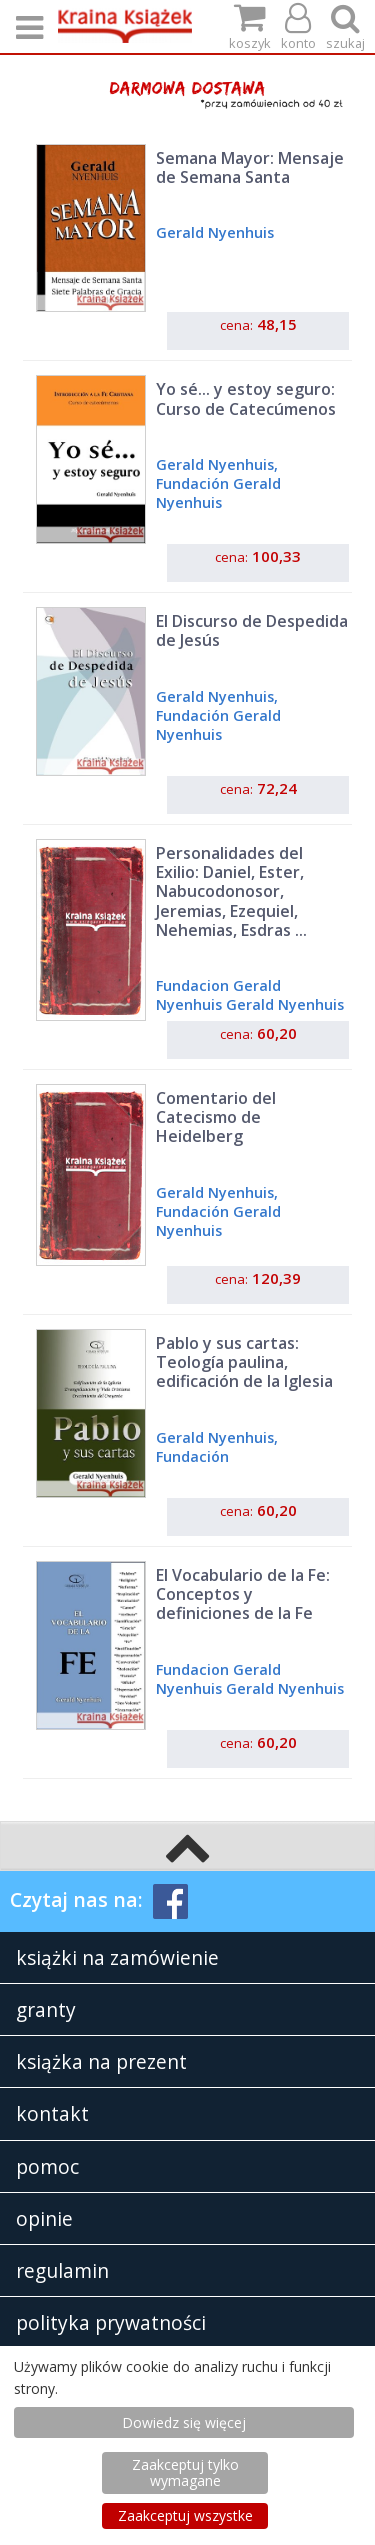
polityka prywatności (111, 2322)
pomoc (47, 2166)
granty (46, 2009)
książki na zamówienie (117, 1957)
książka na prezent (101, 2061)
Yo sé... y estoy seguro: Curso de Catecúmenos (246, 398)
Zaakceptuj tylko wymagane (185, 2472)
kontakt (52, 2113)
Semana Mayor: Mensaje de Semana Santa (250, 167)
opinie (44, 2218)
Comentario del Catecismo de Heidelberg (216, 1117)
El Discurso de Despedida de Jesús (252, 630)
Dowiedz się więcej (184, 2422)
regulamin (62, 2270)
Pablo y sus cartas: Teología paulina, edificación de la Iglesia (244, 1362)
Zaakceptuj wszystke (185, 2515)
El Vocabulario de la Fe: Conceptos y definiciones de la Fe (243, 1594)
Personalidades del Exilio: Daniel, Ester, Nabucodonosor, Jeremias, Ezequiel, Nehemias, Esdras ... (231, 891)
